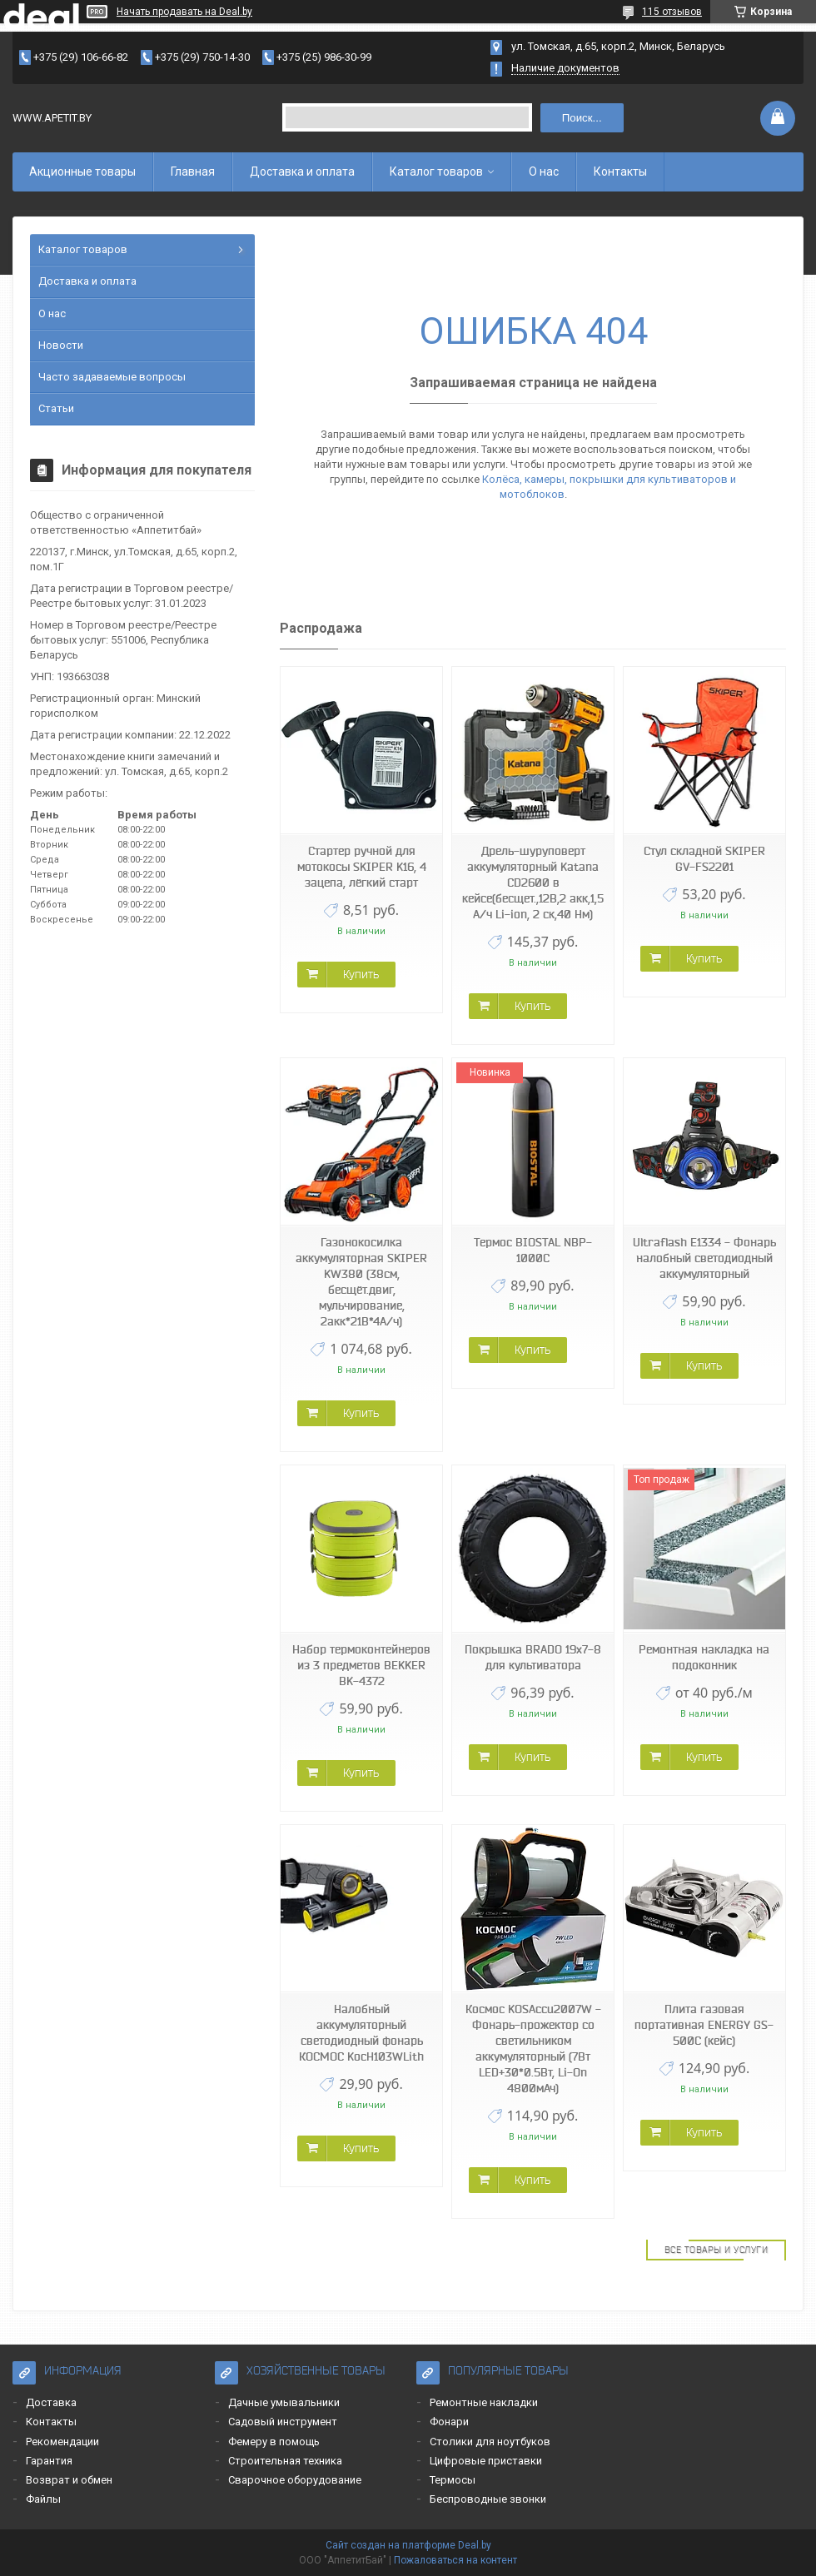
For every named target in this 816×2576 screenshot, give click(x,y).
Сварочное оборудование (294, 2480)
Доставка (51, 2402)
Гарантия (49, 2460)
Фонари (449, 2421)
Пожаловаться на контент (455, 2560)
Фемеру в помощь (274, 2441)
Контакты (620, 171)
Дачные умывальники (284, 2402)
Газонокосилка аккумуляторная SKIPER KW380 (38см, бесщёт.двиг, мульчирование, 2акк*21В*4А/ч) (361, 1282)
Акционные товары (82, 171)
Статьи (56, 408)
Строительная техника (285, 2460)
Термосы (452, 2480)
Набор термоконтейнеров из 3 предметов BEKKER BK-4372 (361, 1665)
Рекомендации (62, 2441)
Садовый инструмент (282, 2421)
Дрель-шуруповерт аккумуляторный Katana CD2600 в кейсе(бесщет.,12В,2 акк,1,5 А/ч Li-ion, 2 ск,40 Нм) (533, 882)
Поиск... (582, 118)
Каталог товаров (436, 171)
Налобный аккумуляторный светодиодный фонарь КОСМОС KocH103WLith (361, 2032)
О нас (544, 171)
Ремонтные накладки (484, 2402)
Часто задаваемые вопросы (112, 376)
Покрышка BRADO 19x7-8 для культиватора (533, 1657)
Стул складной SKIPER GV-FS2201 (704, 858)
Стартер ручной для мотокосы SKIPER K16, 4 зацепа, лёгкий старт (361, 866)
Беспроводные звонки (488, 2499)
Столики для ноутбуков (490, 2441)
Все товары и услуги (716, 2250)
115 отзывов (672, 11)
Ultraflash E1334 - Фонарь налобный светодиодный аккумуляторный (704, 1258)
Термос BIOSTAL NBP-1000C (533, 1250)
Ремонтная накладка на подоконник (704, 1657)
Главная (193, 171)
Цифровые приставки (486, 2460)
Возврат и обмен (69, 2480)
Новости (60, 345)
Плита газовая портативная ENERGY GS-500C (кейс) (704, 2024)
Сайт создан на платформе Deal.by (408, 2545)
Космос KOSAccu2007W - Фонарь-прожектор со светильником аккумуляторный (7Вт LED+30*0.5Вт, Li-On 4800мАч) (533, 2048)
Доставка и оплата (302, 171)
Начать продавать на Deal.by (184, 11)
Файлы (43, 2499)
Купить (361, 974)
